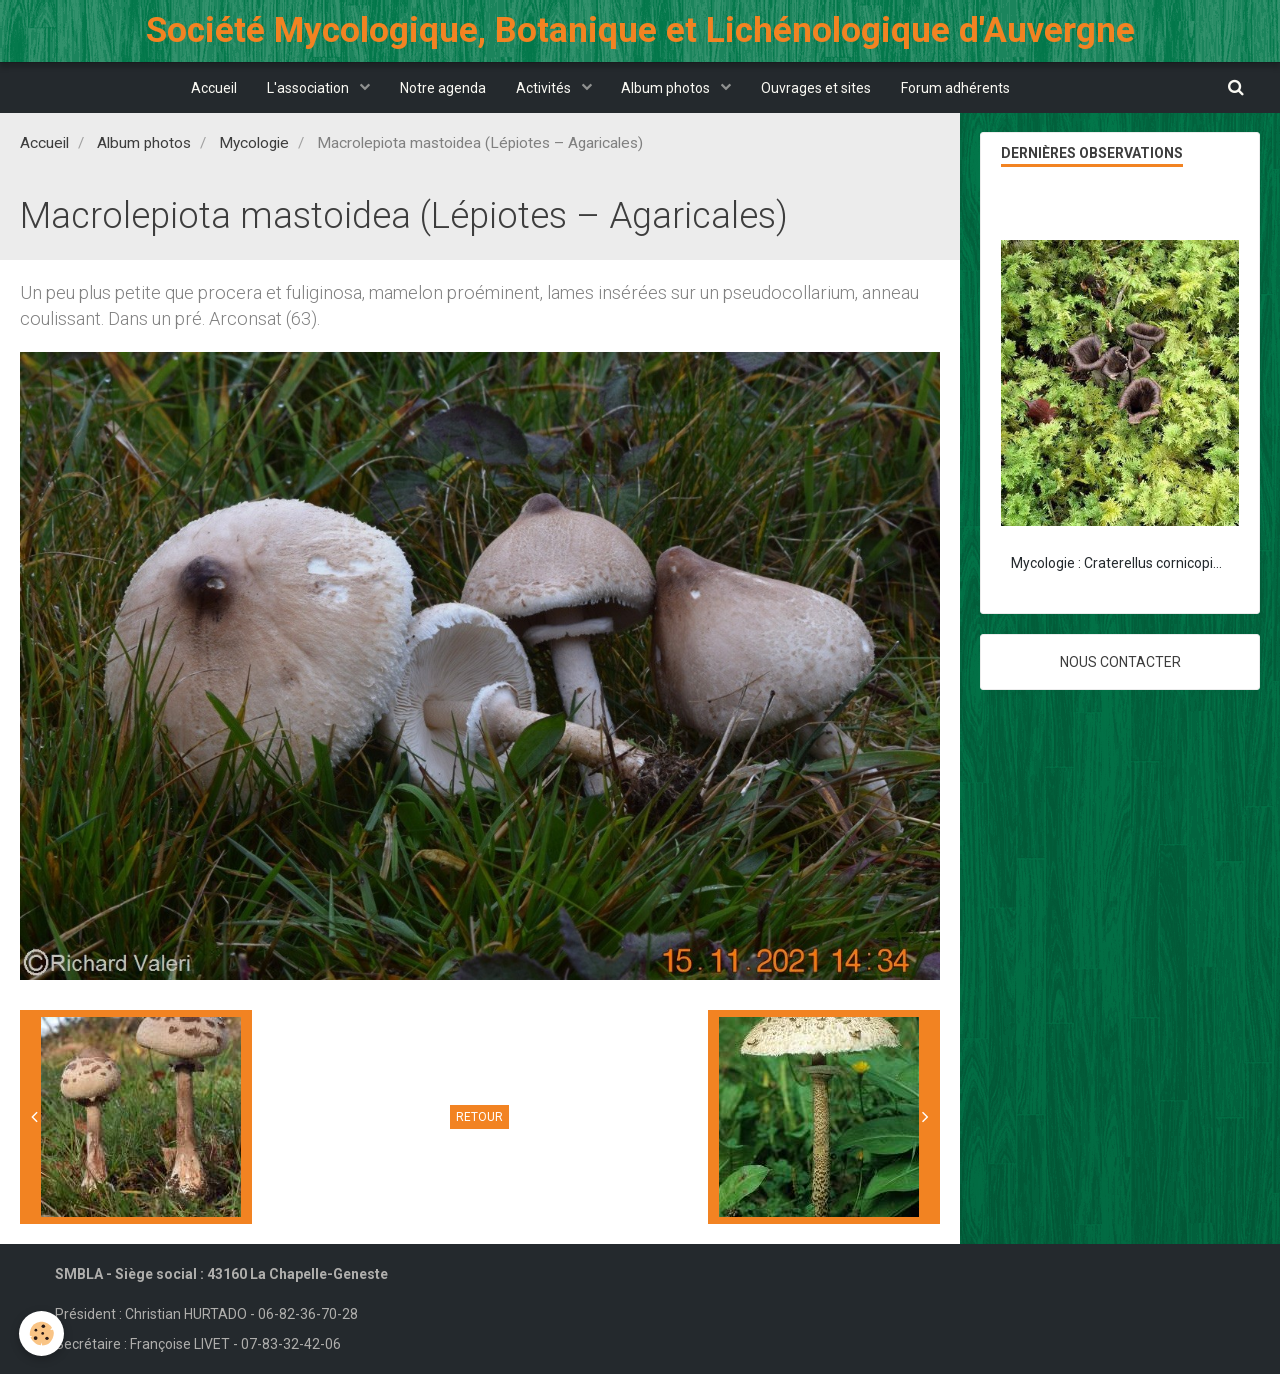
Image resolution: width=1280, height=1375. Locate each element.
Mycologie (254, 144)
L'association (309, 88)
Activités (545, 88)
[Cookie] (42, 1333)
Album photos (668, 88)
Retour (479, 1118)
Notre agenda (443, 88)
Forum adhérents (956, 88)
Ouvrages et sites (817, 88)
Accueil (214, 88)
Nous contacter (1120, 663)
